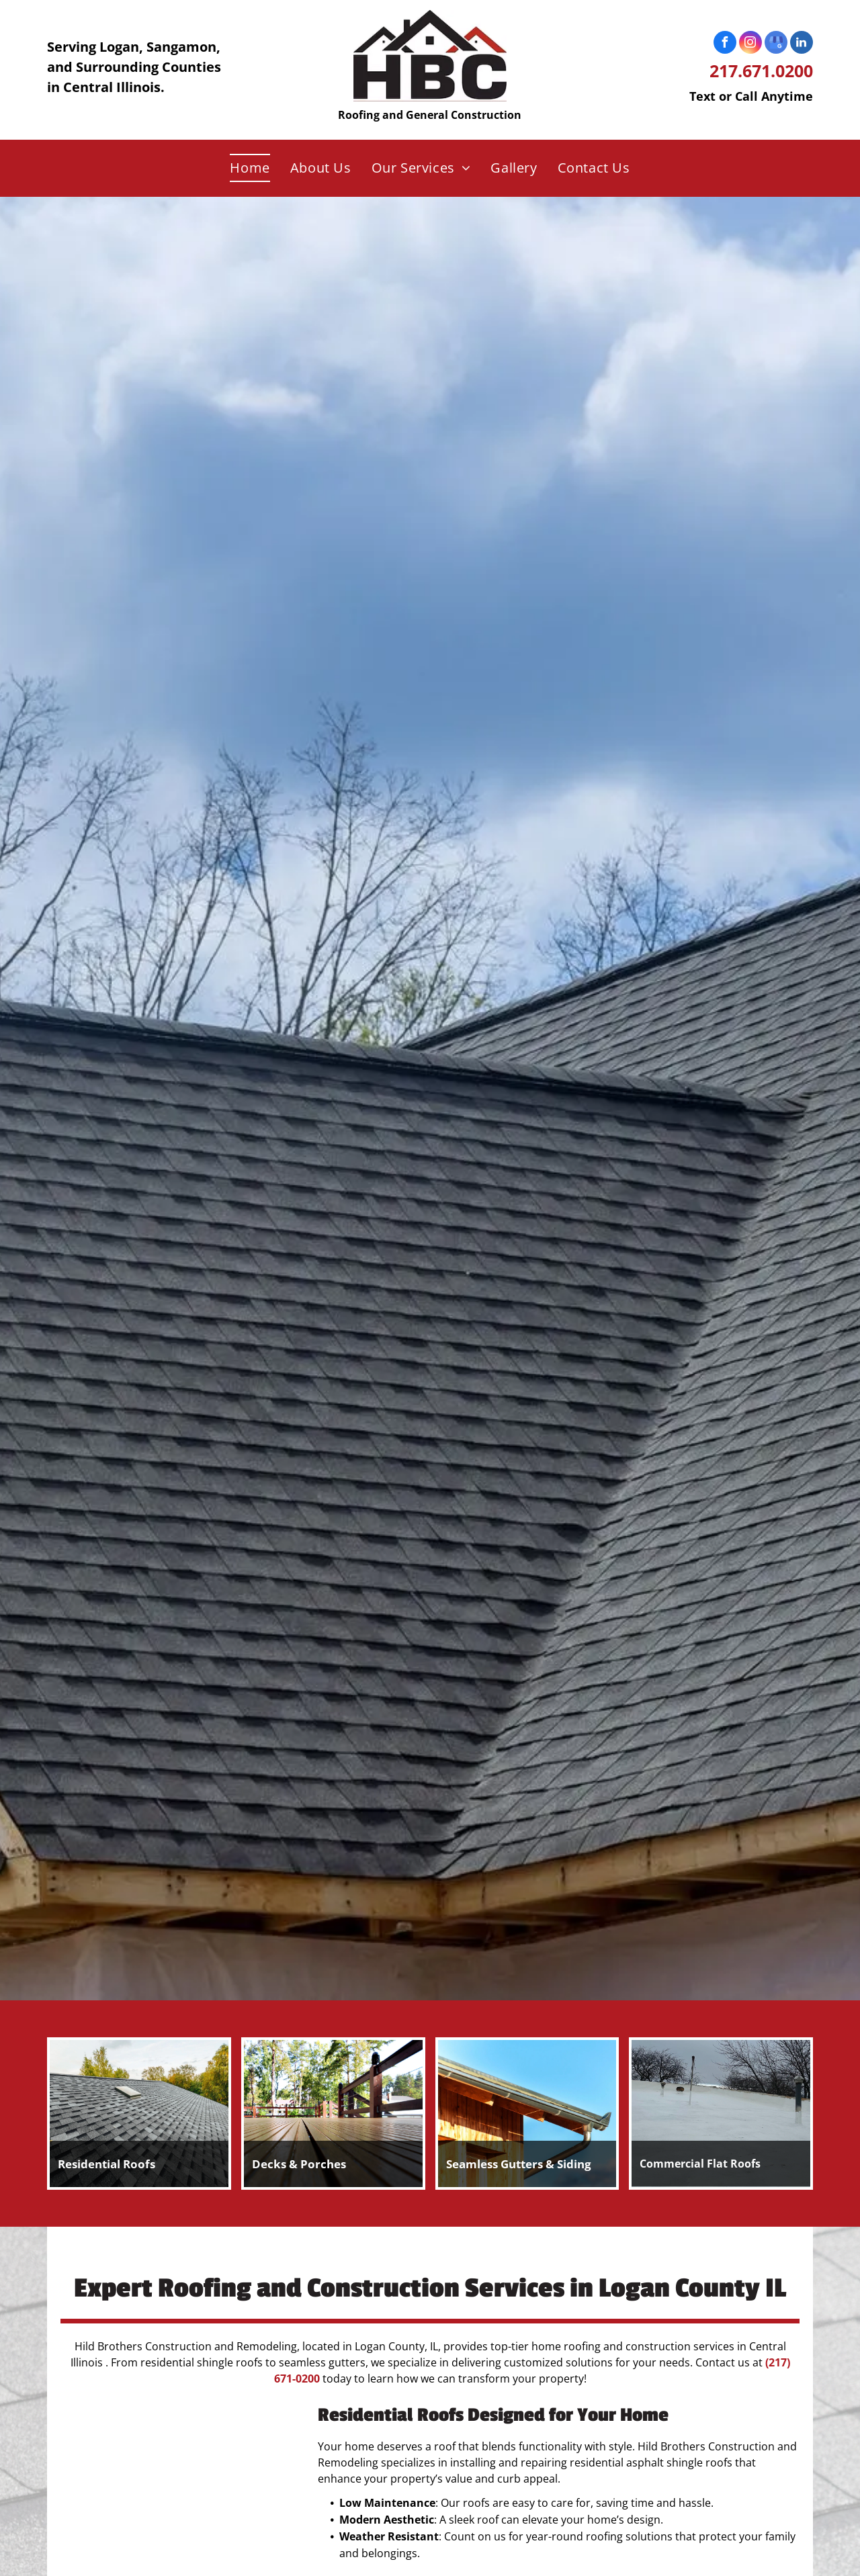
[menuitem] (250, 168)
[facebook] (725, 44)
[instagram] (750, 44)
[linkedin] (801, 44)
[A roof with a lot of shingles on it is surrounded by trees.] (178, 2484)
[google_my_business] (776, 44)
